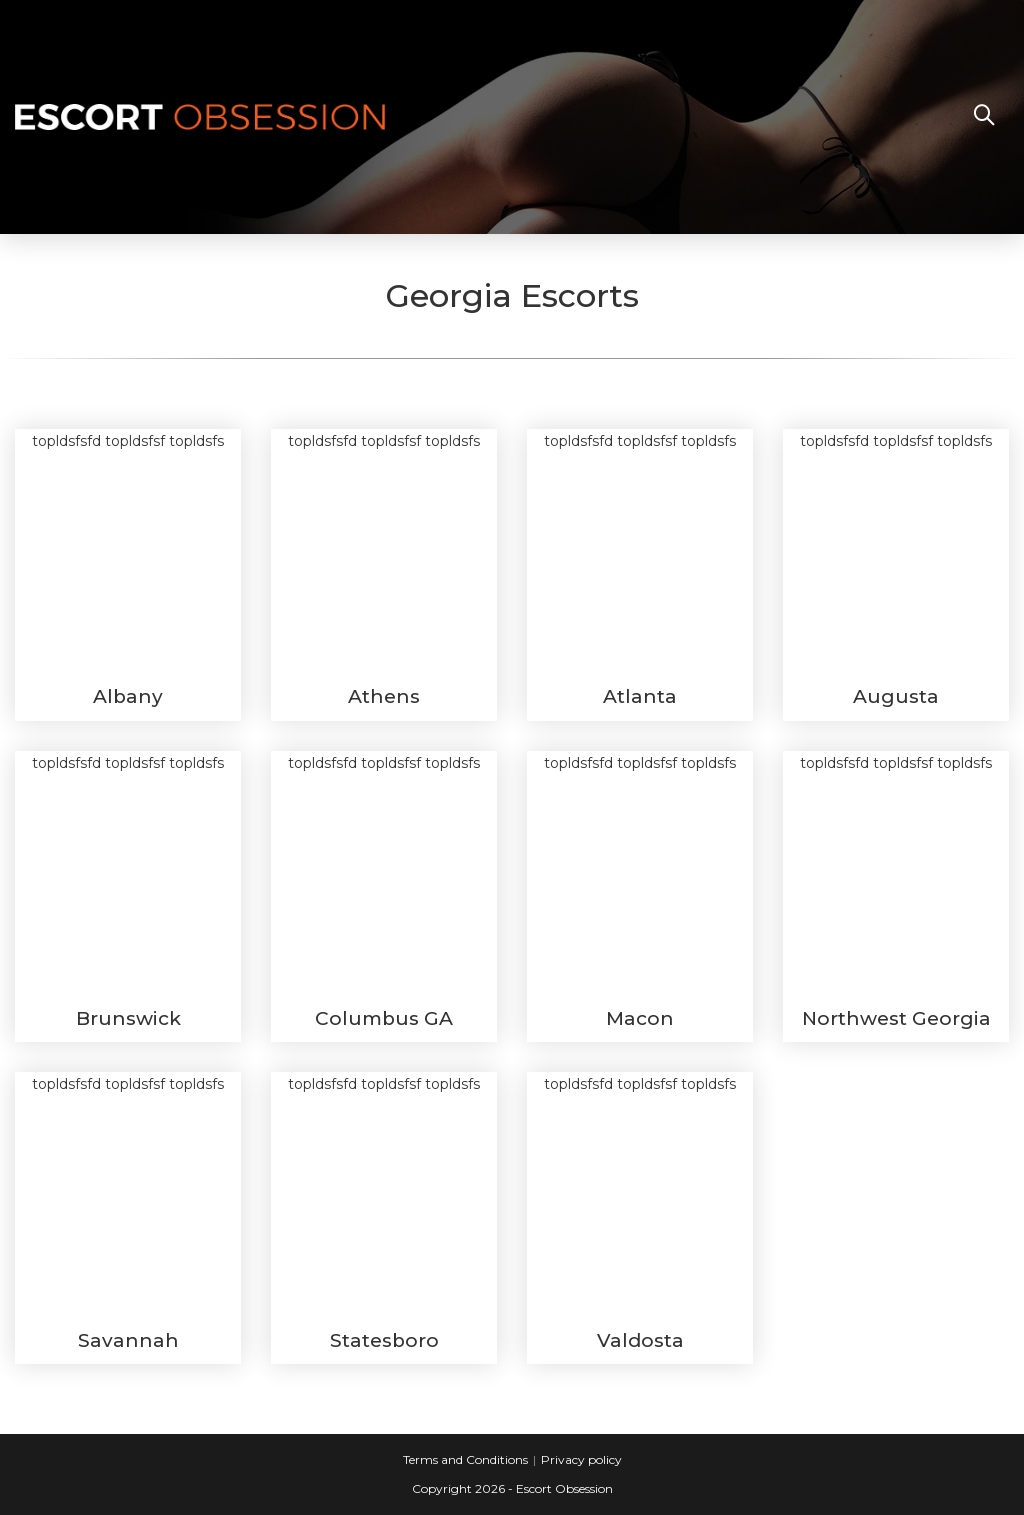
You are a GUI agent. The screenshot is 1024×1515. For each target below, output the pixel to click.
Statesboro (384, 1340)
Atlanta (640, 696)
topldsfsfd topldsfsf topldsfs (128, 553)
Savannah (128, 1340)
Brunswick (128, 1018)
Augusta (896, 696)
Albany (128, 696)
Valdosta (640, 1340)
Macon (640, 1018)
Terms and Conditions (465, 1459)
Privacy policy (581, 1459)
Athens (384, 696)
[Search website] (984, 117)
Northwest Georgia (896, 1018)
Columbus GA (384, 1018)
